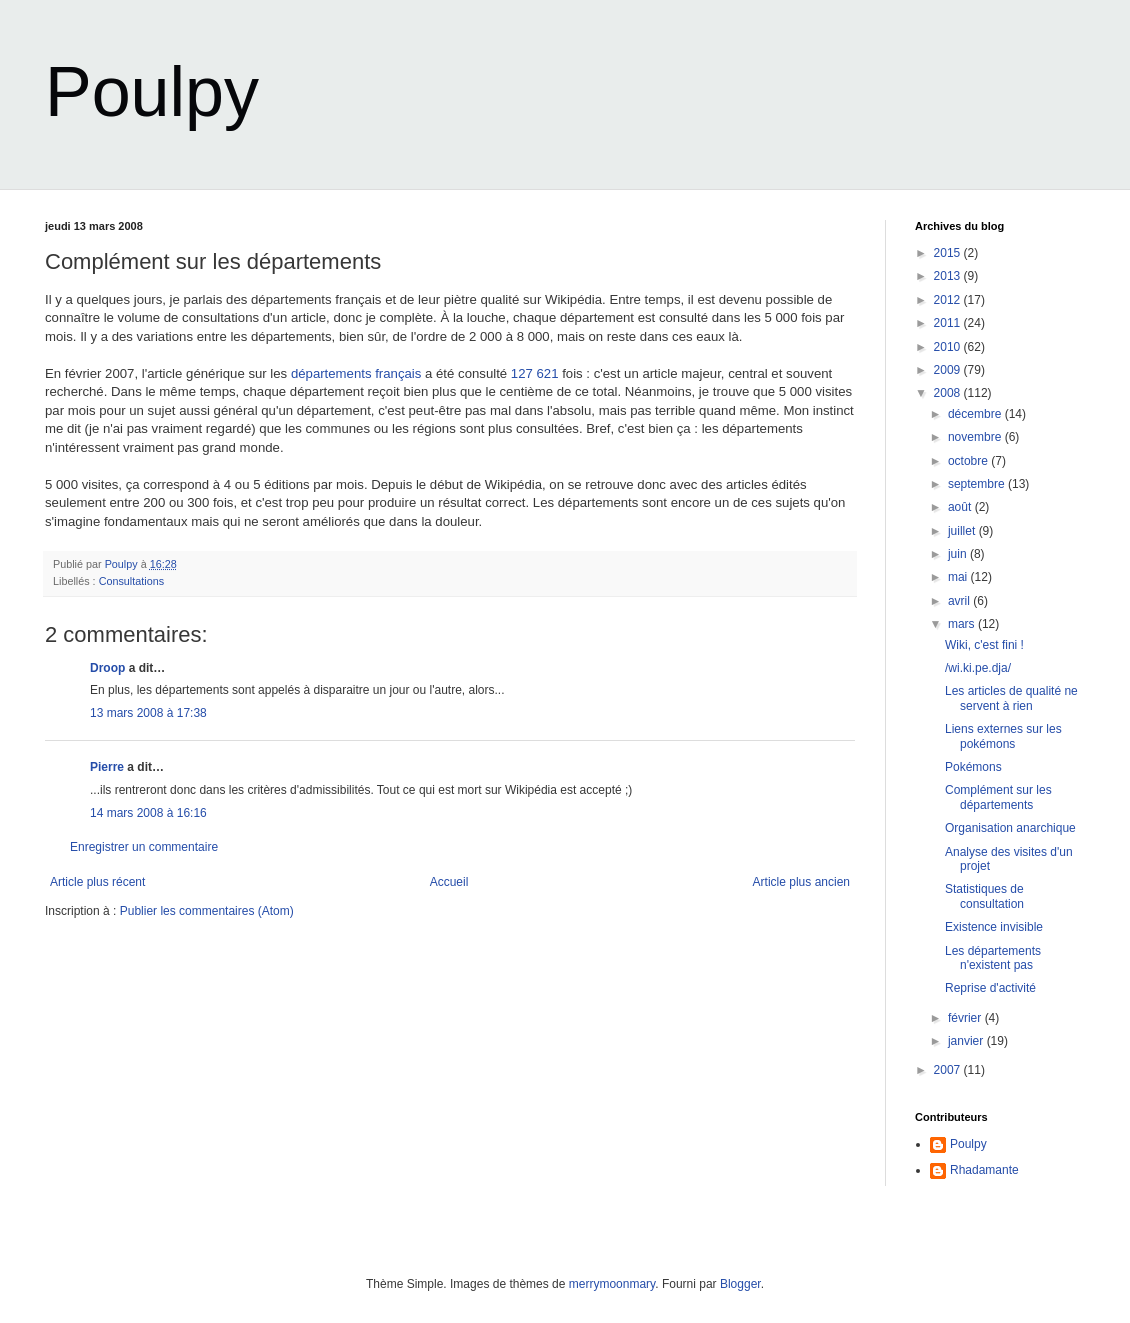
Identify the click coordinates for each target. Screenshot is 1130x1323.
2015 (949, 253)
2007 (949, 1070)
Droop (107, 668)
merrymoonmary (612, 1284)
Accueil (449, 882)
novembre (976, 437)
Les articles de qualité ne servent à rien (1011, 698)
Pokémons (973, 767)
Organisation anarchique (1010, 828)
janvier (967, 1041)
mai (959, 577)
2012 (949, 300)
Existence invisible (994, 927)
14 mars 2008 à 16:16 (148, 813)
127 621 (535, 373)
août (961, 507)
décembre (976, 414)
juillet (963, 531)
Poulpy (152, 92)
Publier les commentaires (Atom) (207, 911)
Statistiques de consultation (984, 896)
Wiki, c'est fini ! (984, 645)
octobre (969, 461)
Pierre (107, 767)
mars (963, 624)
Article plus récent (97, 882)
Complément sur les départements (998, 797)
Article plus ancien (801, 882)
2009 (949, 370)
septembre (978, 484)
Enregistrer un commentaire (144, 847)
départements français (356, 373)
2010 (949, 347)
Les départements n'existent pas (993, 958)
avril (960, 601)
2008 (949, 393)
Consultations (131, 581)
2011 (949, 323)
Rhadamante (984, 1170)
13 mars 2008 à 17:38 (148, 713)
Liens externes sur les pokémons (1003, 736)
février (966, 1018)
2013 (949, 276)
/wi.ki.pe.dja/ (978, 668)
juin (959, 554)
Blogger (740, 1284)
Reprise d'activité (990, 988)
